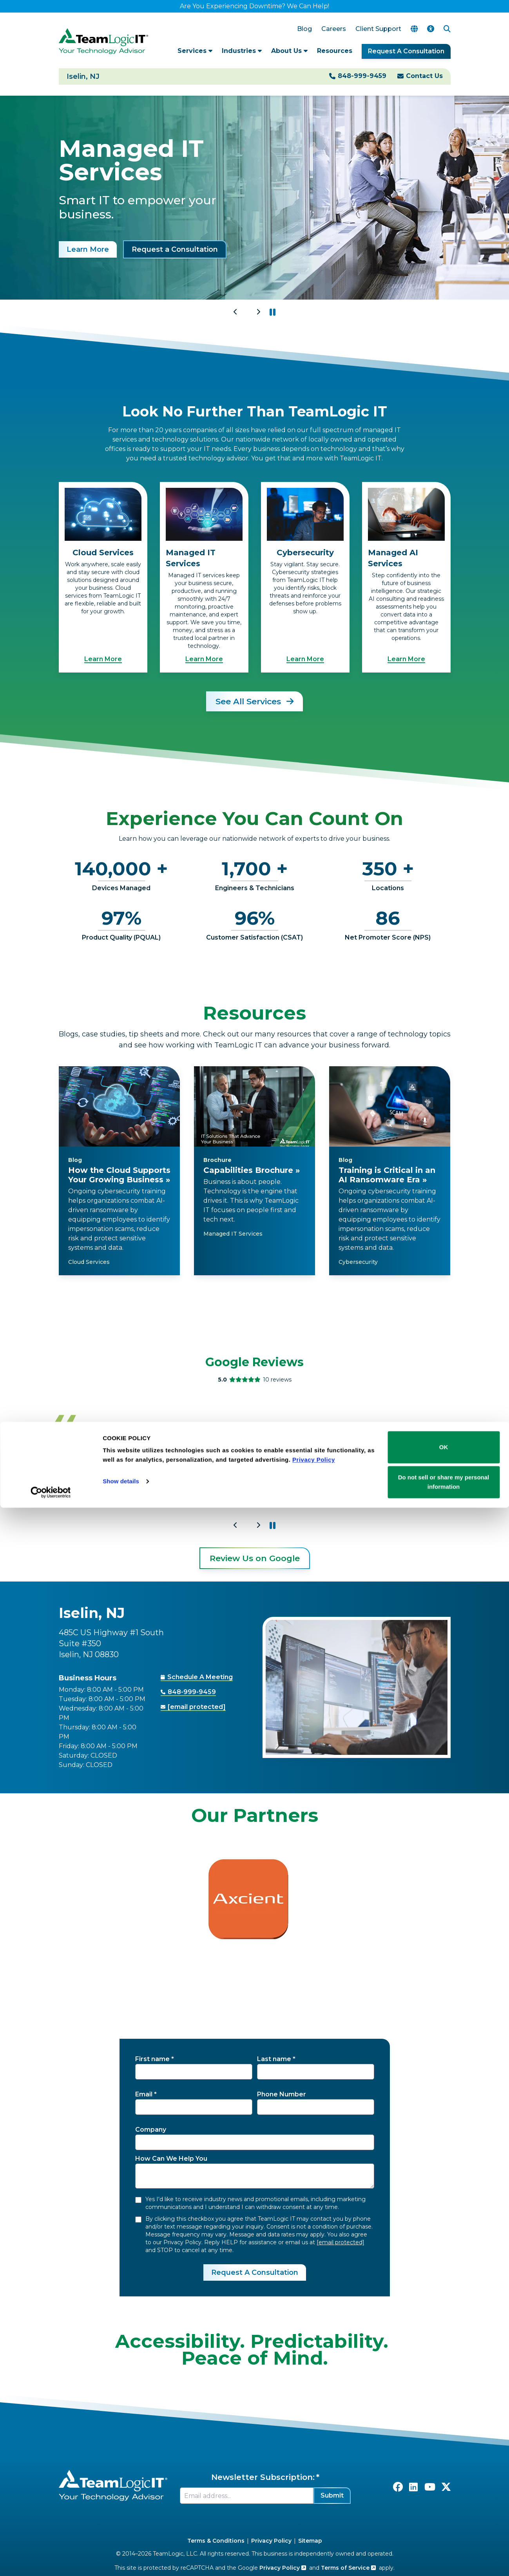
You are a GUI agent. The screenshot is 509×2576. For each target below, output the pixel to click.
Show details (121, 2549)
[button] (272, 312)
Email (143, 2094)
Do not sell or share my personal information (443, 2550)
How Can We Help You (171, 2158)
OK (443, 2515)
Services (195, 51)
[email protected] (340, 2242)
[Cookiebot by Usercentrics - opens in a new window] (50, 2561)
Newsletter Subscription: (263, 2477)
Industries (242, 51)
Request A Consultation (406, 51)
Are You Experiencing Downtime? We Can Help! (254, 6)
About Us (289, 51)
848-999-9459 (362, 76)
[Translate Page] (414, 29)
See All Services (254, 701)
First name (152, 2059)
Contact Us (424, 76)
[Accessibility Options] (430, 29)
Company (150, 2129)
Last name (274, 2059)
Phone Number (281, 2094)
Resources (334, 51)
